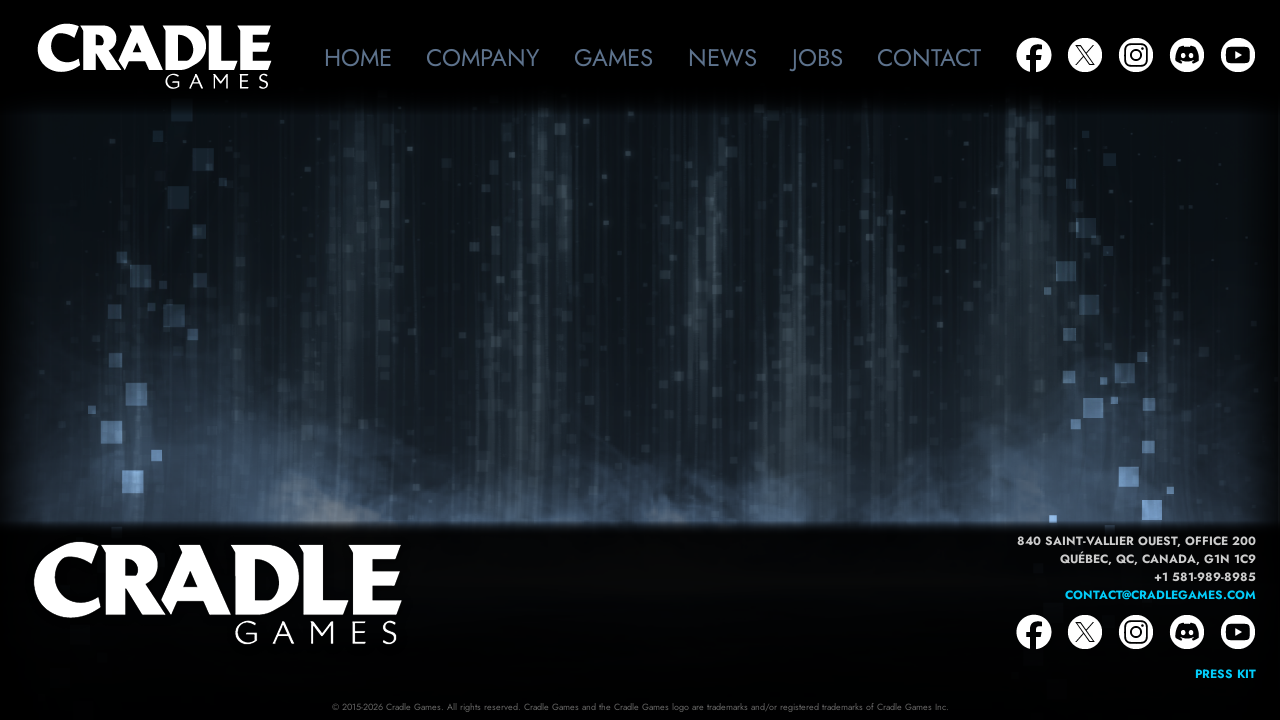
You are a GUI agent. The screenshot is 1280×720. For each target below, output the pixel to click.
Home (358, 58)
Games (613, 58)
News (722, 58)
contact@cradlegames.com (1160, 595)
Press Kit (1225, 674)
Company (482, 58)
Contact (929, 58)
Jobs (817, 58)
